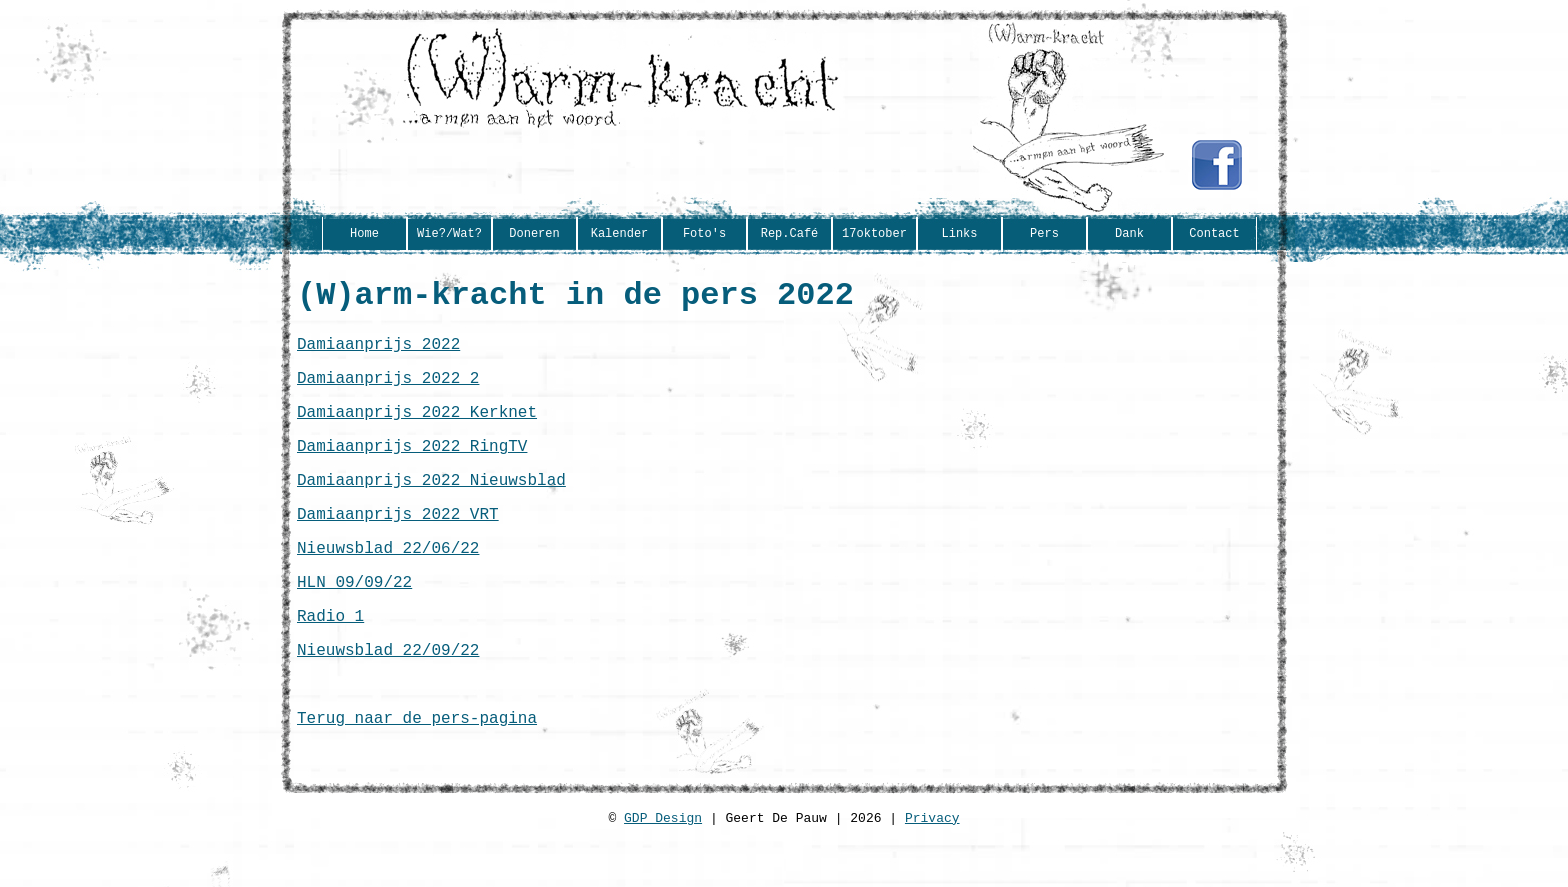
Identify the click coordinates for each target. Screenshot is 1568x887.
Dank (1129, 234)
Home (364, 234)
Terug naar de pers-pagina (417, 771)
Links (959, 234)
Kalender (620, 234)
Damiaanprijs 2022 (378, 353)
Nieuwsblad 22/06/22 (388, 581)
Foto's (704, 234)
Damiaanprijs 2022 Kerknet (417, 429)
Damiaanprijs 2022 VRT (398, 543)
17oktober (874, 234)
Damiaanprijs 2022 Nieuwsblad (431, 505)
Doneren (534, 234)
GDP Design (663, 878)
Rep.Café (790, 234)
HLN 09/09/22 (354, 619)
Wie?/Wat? (449, 234)
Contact (1214, 234)
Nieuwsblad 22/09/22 (388, 695)
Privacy (932, 878)
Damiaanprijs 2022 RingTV (412, 467)
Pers (1044, 234)
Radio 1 (330, 657)
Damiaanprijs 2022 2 (388, 391)
